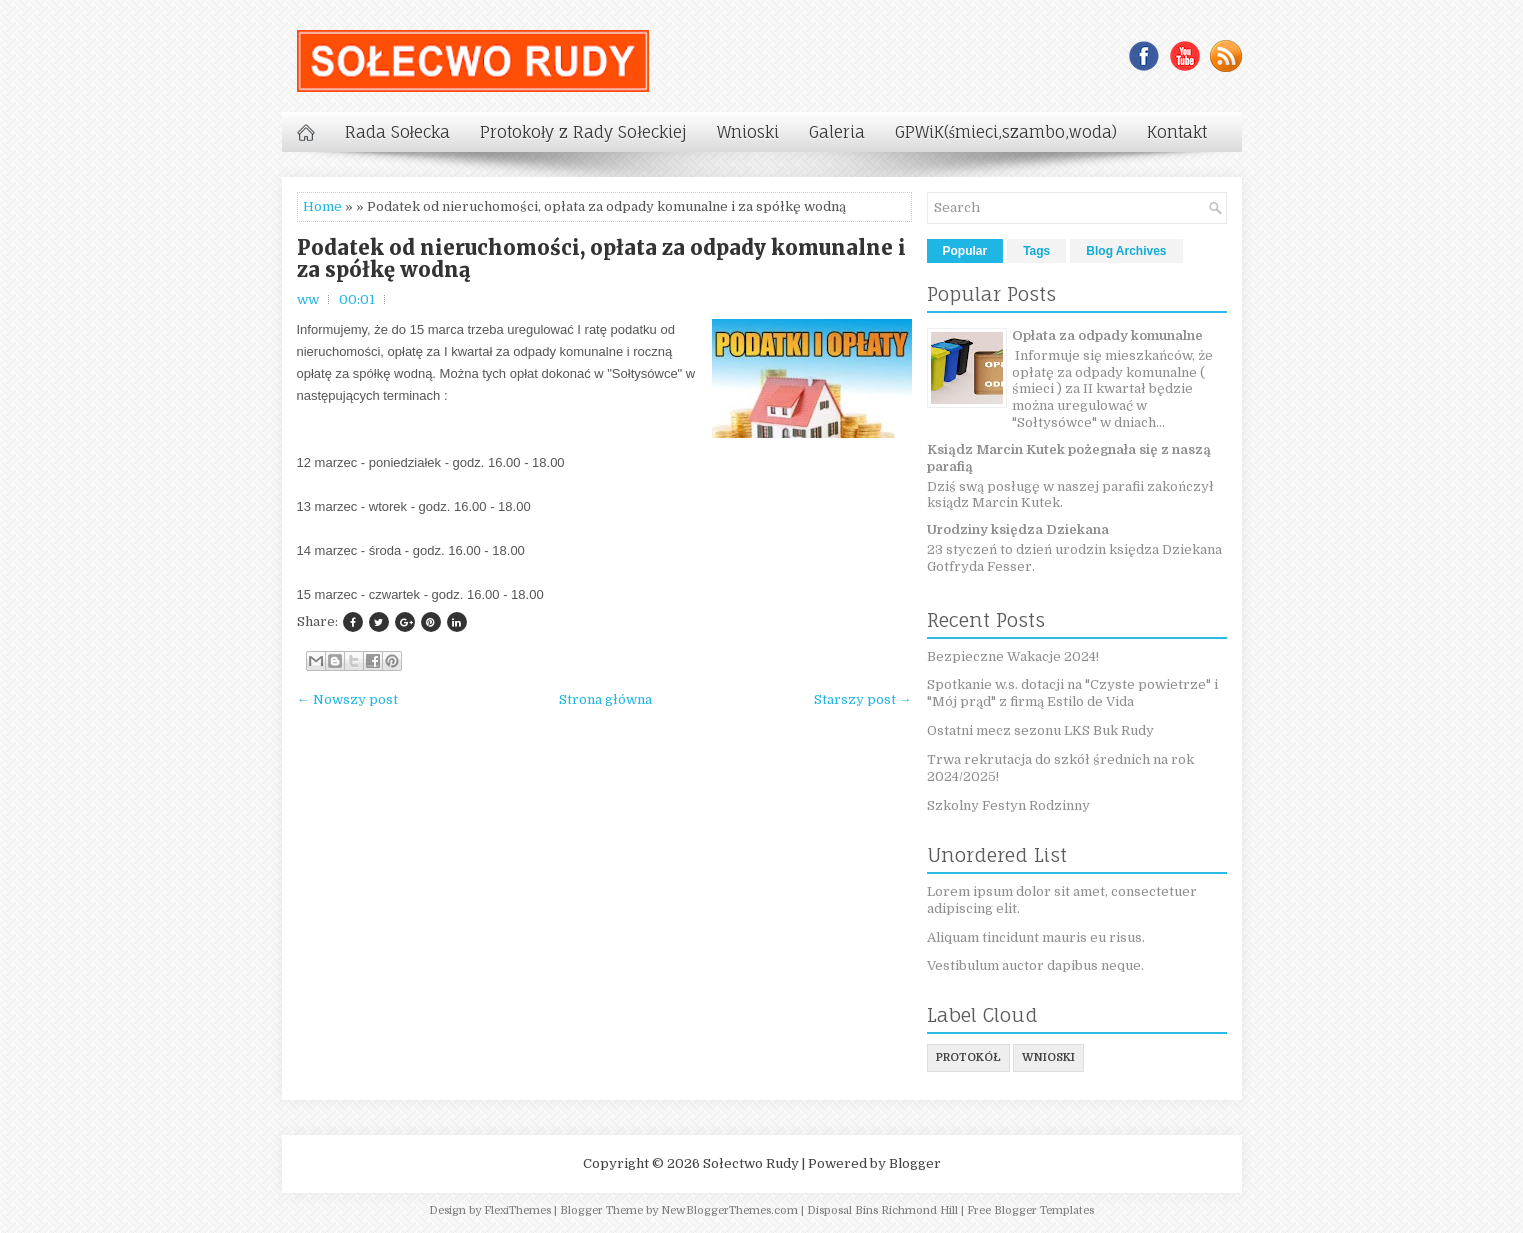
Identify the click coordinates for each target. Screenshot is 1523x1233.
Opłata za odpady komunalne (1107, 335)
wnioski (1048, 1057)
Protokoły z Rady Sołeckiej (583, 132)
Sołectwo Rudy (751, 1163)
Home (322, 206)
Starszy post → (863, 699)
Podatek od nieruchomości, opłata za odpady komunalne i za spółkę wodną (601, 259)
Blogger (915, 1163)
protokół (968, 1057)
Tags (1036, 251)
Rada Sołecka (397, 132)
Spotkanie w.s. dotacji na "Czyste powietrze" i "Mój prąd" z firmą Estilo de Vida (1072, 693)
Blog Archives (1126, 251)
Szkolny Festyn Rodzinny (1008, 805)
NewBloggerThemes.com (729, 1210)
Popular (965, 251)
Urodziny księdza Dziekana (1018, 529)
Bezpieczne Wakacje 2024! (1013, 656)
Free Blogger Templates (1030, 1210)
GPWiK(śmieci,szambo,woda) (1006, 132)
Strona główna (605, 699)
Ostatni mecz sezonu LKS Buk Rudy (1040, 730)
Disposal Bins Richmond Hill (882, 1210)
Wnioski (748, 132)
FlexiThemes (517, 1210)
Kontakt (1177, 132)
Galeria (837, 132)
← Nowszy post (347, 699)
